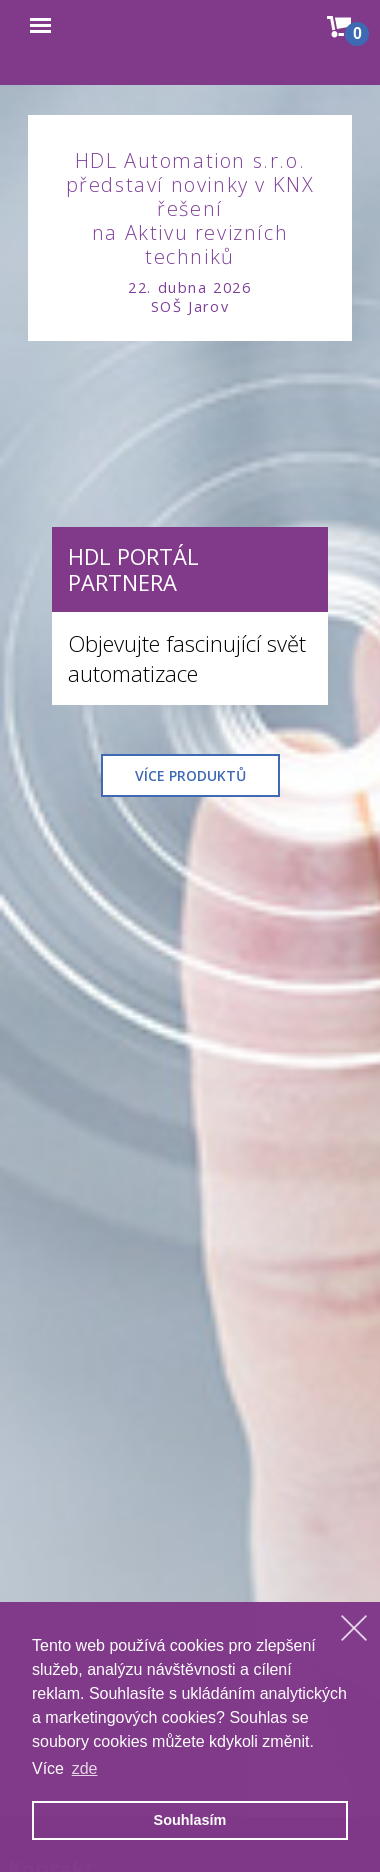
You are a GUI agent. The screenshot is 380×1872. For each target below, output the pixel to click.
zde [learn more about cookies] (85, 1768)
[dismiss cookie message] (354, 1628)
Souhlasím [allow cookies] (190, 1820)
